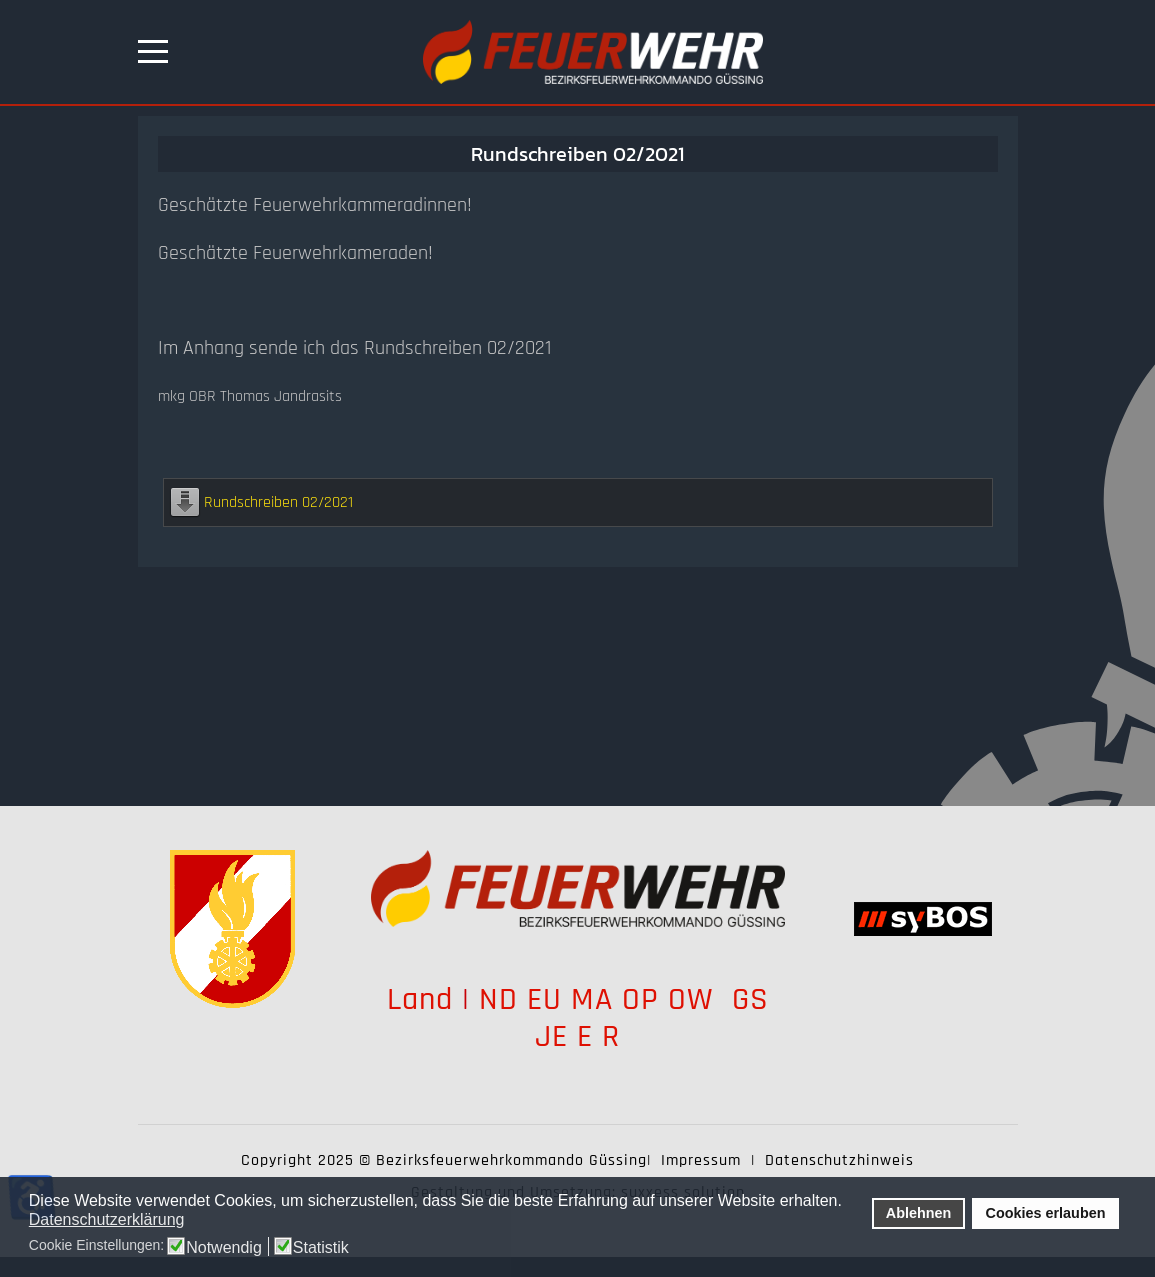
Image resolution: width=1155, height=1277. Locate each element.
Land (420, 999)
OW (695, 999)
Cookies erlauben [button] (1046, 1213)
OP (640, 999)
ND (498, 999)
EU (544, 999)
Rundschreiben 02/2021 (278, 502)
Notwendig (224, 1248)
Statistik (321, 1248)
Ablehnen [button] (919, 1213)
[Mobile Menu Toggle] (153, 52)
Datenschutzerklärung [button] (107, 1219)
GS (750, 999)
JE (551, 1036)
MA (592, 999)
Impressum (701, 1160)
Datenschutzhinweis (839, 1160)
